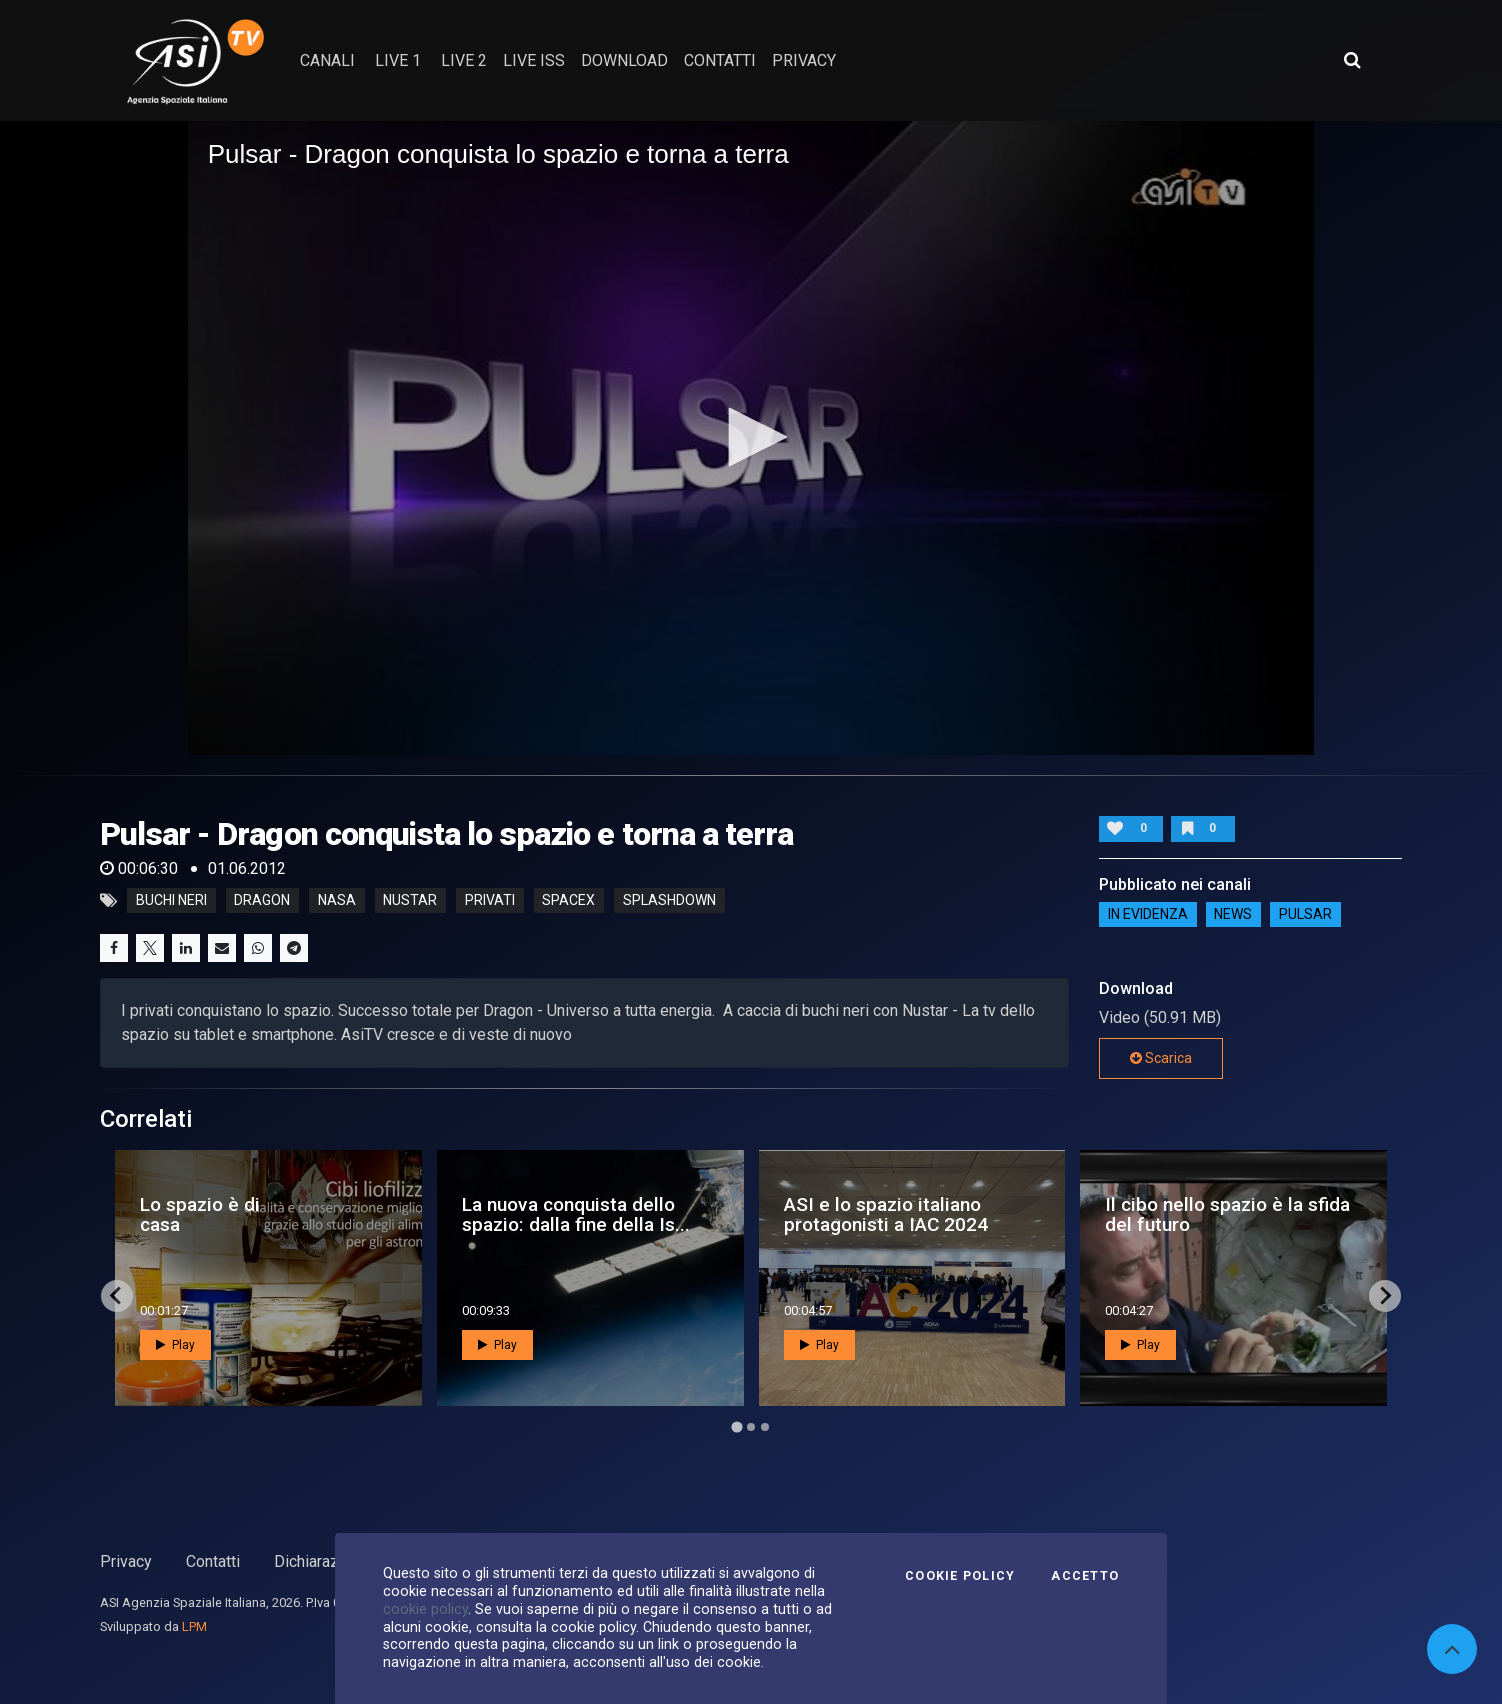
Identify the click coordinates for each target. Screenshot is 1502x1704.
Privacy (126, 1561)
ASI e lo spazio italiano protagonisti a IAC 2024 (886, 1214)
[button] (751, 437)
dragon (262, 901)
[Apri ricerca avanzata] (1352, 60)
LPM (194, 1626)
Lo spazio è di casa (200, 1214)
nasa (337, 901)
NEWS (1233, 914)
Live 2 (464, 60)
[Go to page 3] (765, 1427)
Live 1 (398, 60)
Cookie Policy (960, 1576)
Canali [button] (327, 60)
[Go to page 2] (751, 1427)
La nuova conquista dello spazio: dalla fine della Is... (576, 1214)
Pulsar (1305, 914)
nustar (410, 901)
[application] (751, 438)
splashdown (669, 901)
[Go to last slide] (117, 1296)
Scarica (1161, 1058)
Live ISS (534, 60)
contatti (720, 60)
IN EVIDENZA (1148, 914)
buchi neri (171, 901)
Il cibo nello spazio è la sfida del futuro (1227, 1214)
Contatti (213, 1561)
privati (490, 901)
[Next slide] (1385, 1296)
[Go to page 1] (736, 1426)
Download (624, 60)
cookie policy (425, 1609)
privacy (804, 60)
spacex (568, 901)
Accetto (1085, 1576)
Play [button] (175, 1345)
